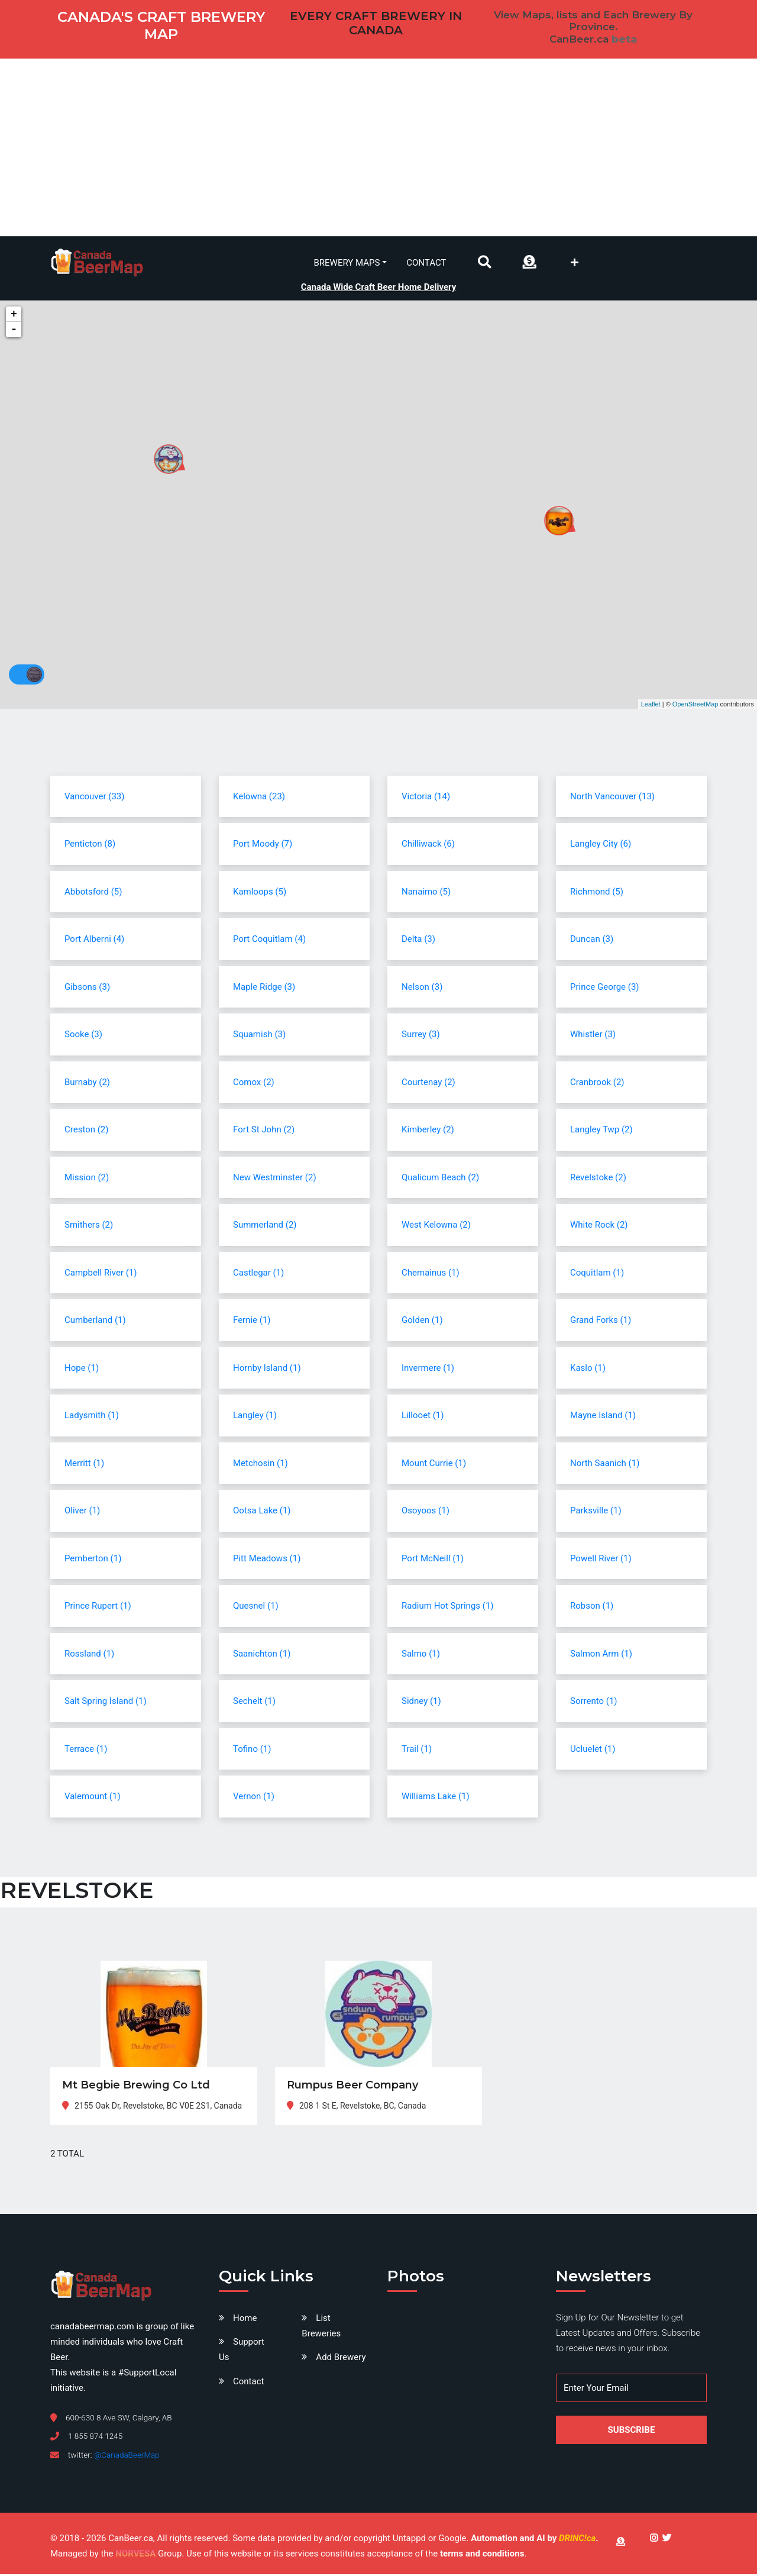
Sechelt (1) (254, 1702)
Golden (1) (422, 1321)
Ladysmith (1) (91, 1417)
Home (245, 2319)
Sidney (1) (421, 1702)
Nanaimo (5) (426, 892)
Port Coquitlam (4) (269, 940)
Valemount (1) (92, 1798)
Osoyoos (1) (425, 1512)
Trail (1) (417, 1750)
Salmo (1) (421, 1654)
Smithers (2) (88, 1226)
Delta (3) (418, 940)
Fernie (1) (252, 1321)
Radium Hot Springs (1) (448, 1607)
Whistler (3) (593, 1036)
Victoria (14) (426, 797)
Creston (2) (86, 1131)
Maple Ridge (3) (264, 988)
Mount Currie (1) (434, 1464)
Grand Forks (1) (600, 1321)
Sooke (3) (83, 1036)
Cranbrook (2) (597, 1083)
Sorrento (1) (593, 1702)
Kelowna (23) (259, 797)
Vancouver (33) (94, 797)
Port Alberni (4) (94, 940)
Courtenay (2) (428, 1083)
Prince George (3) (604, 988)
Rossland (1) (89, 1654)
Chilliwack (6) (428, 845)
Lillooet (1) (423, 1417)
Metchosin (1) (260, 1464)
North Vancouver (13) (612, 797)
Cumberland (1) (95, 1321)
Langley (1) (255, 1417)
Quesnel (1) (256, 1607)
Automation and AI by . (534, 2540)
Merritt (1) (84, 1464)
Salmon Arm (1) (601, 1654)
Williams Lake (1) (436, 1798)
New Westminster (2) (274, 1178)
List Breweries (321, 2327)
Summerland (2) (265, 1226)
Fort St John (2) (264, 1131)
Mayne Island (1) (603, 1417)
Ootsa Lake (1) (262, 1512)
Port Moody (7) (262, 845)
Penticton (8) (89, 845)
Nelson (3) (422, 988)
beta (624, 39)
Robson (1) (591, 1607)
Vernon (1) (253, 1798)
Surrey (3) (421, 1036)
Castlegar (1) (258, 1273)
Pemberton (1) (92, 1559)
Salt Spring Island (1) (105, 1702)
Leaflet (651, 705)
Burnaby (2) (87, 1083)
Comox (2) (253, 1083)
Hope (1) (81, 1369)
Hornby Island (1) (267, 1369)
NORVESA (135, 2555)
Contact (426, 262)
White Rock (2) (599, 1226)
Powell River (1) (601, 1559)
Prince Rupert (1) (97, 1607)
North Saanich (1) (604, 1464)
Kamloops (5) (259, 892)
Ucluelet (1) (592, 1750)
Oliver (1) (82, 1512)
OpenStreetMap (695, 705)
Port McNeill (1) (433, 1559)
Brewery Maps (347, 262)
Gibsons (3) (87, 988)
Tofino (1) (252, 1750)
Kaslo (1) (588, 1369)
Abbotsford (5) (93, 892)
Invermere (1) (428, 1369)
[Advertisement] (378, 147)
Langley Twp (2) (601, 1131)
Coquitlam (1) (597, 1273)
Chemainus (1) (431, 1273)
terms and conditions (482, 2555)
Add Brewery (340, 2359)
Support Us (241, 2351)
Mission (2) (86, 1178)
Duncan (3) (591, 940)
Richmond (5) (596, 892)
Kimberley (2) (428, 1131)
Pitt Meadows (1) (266, 1559)
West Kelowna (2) (436, 1226)
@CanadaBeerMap (127, 2456)
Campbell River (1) (100, 1273)
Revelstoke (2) (598, 1178)
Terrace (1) (86, 1750)
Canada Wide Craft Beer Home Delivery (379, 285)
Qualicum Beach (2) (440, 1178)
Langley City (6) (600, 845)
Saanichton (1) (261, 1654)
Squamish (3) (259, 1036)
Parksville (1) (596, 1512)
